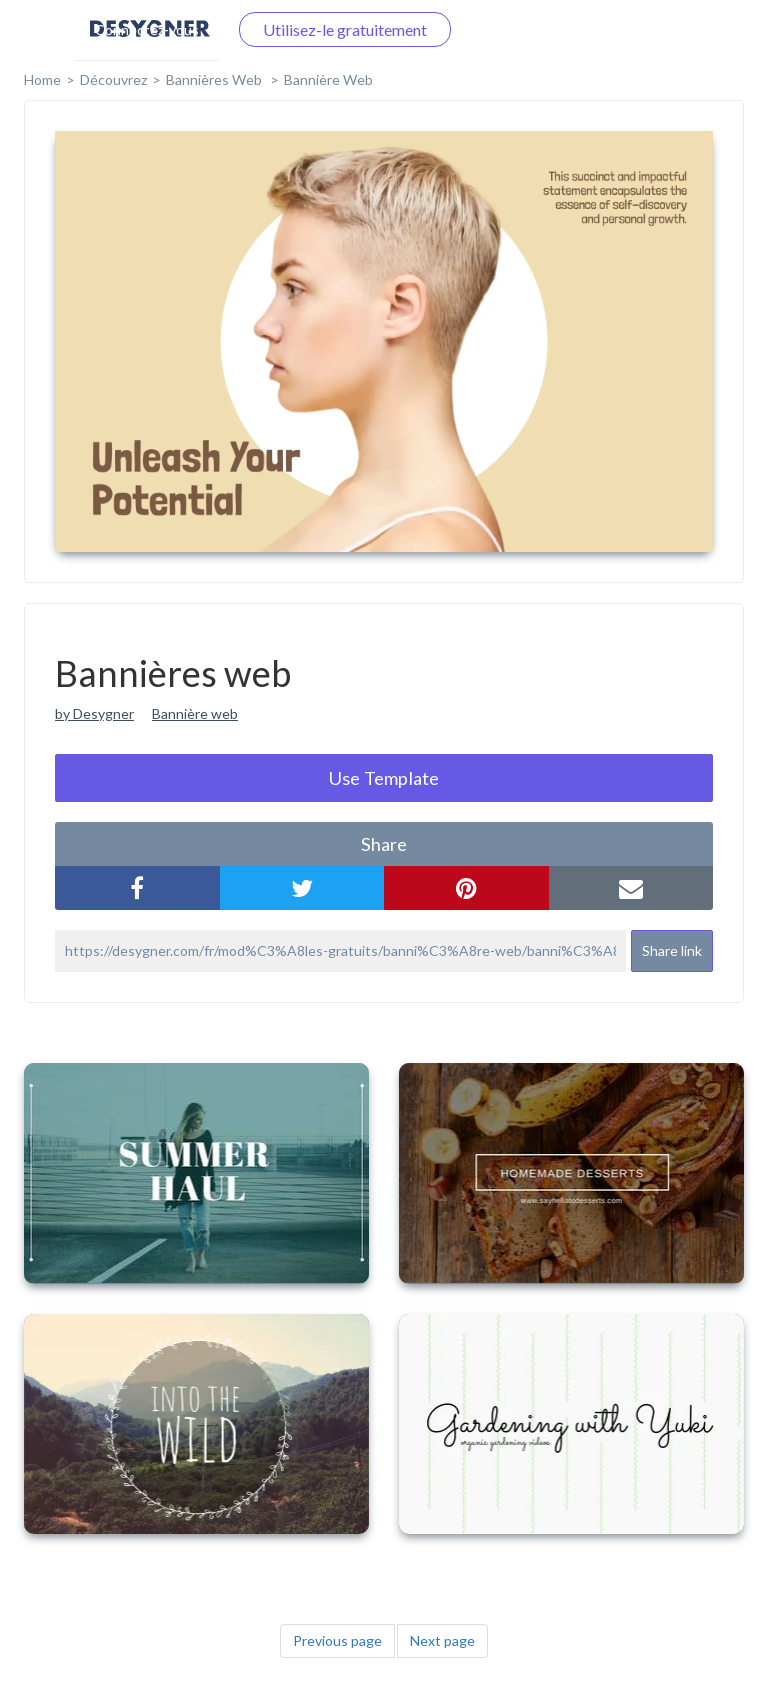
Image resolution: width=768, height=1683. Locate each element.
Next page (442, 1640)
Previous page (337, 1640)
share (384, 844)
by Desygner (94, 713)
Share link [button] (672, 950)
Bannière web (328, 79)
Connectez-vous (147, 29)
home (42, 79)
